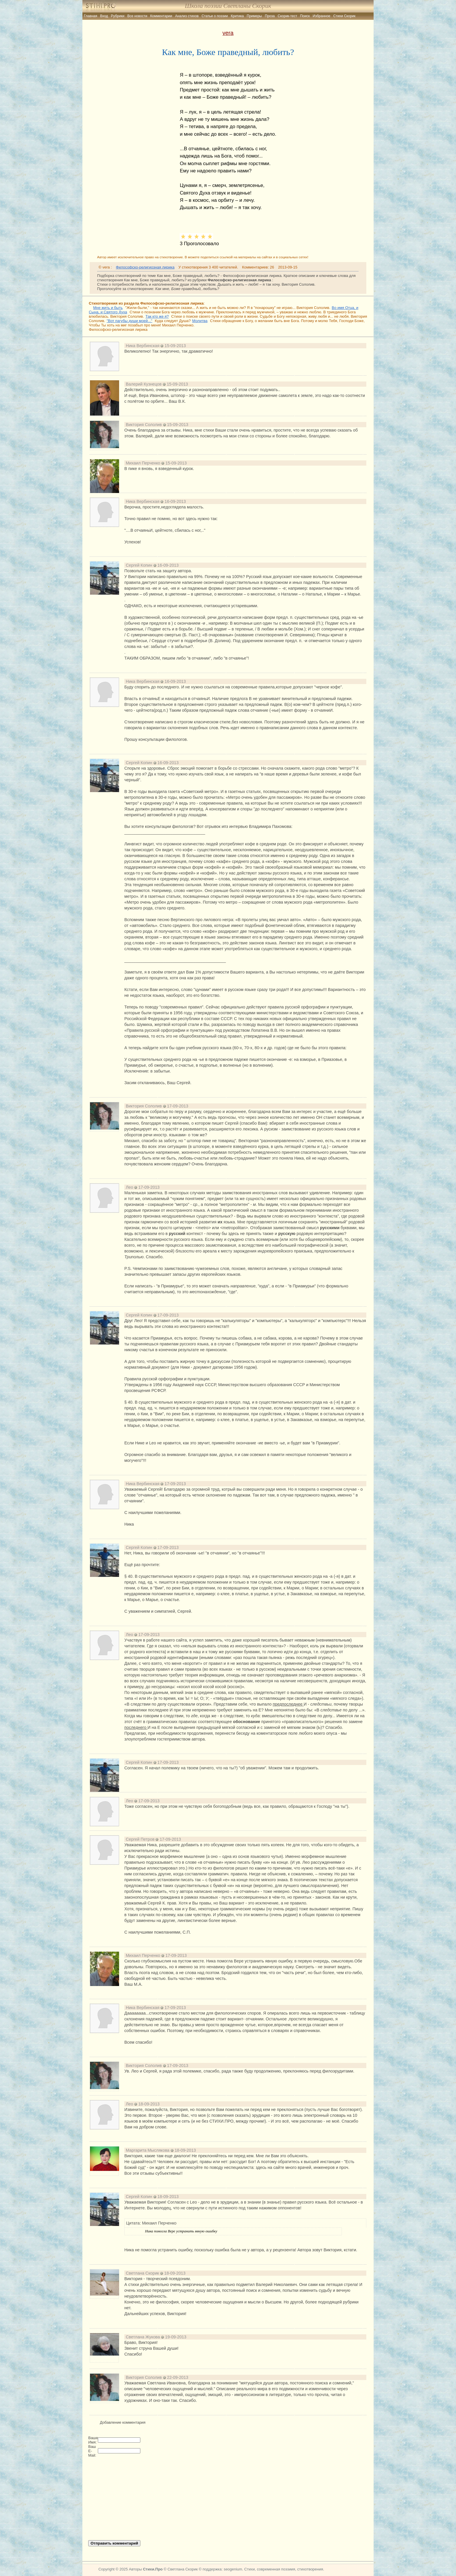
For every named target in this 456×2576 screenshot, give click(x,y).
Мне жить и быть (108, 307)
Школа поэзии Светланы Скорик (228, 5)
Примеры (254, 16)
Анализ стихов (187, 16)
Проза (270, 16)
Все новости (137, 16)
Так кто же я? (157, 316)
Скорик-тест (287, 16)
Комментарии (161, 16)
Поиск (305, 16)
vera (228, 33)
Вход (104, 16)
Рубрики (117, 16)
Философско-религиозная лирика (145, 267)
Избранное (321, 16)
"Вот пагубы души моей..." (129, 321)
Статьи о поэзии (215, 16)
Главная (90, 16)
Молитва (200, 321)
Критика (237, 16)
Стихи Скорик (344, 16)
